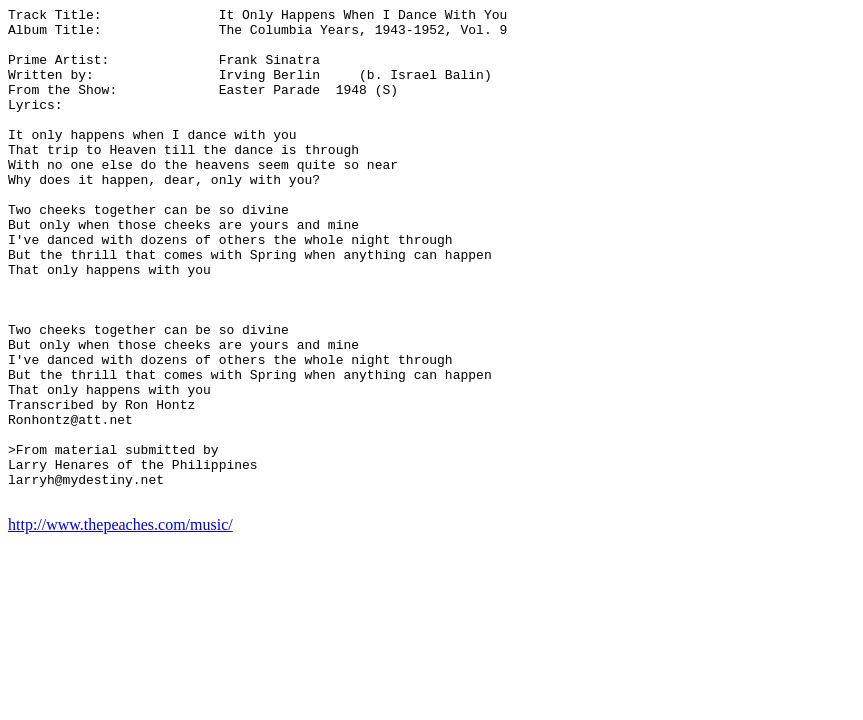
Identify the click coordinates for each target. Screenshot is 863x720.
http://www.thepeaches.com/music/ (120, 623)
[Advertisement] (775, 308)
